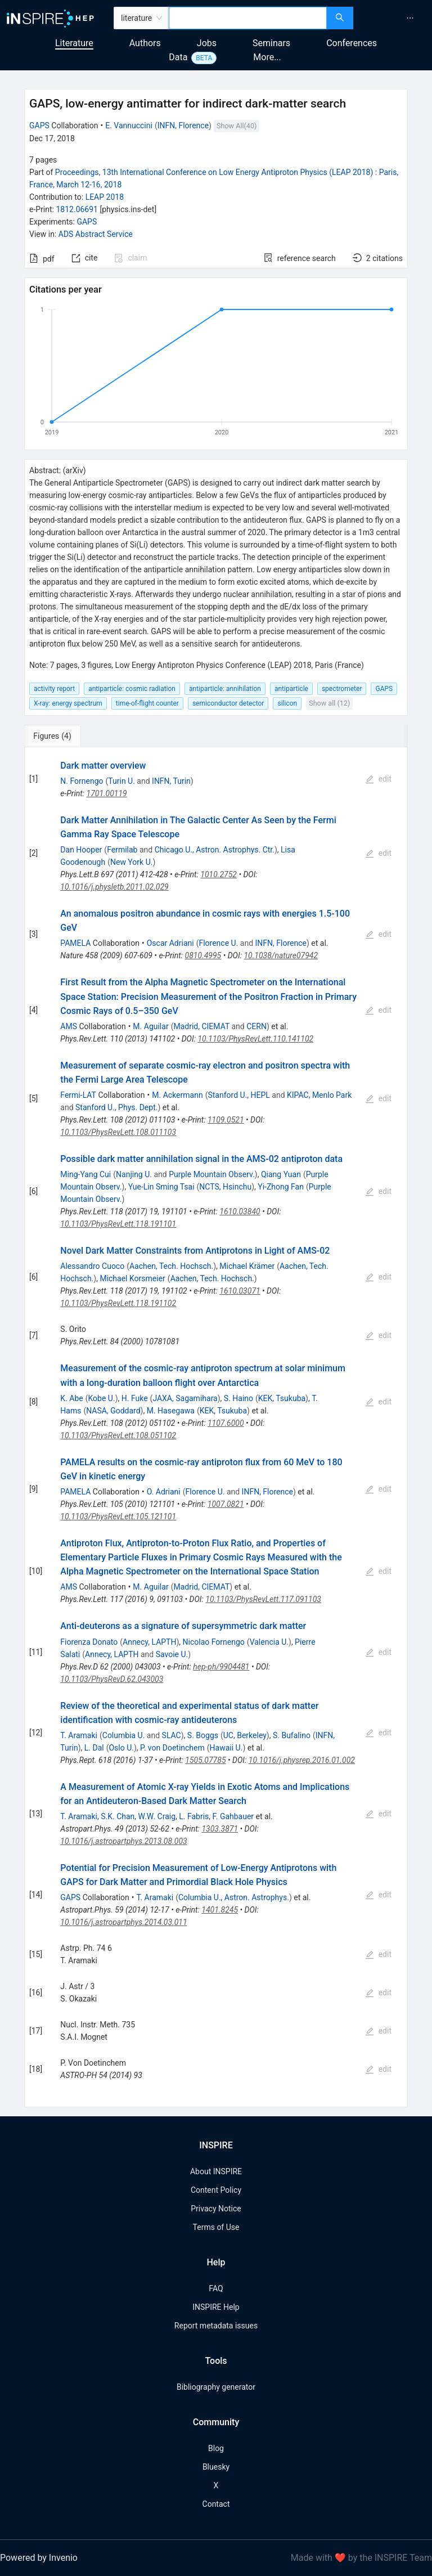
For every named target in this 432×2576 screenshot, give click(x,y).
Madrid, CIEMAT (201, 1026)
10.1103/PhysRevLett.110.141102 (255, 1038)
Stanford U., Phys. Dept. (116, 1107)
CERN (256, 1026)
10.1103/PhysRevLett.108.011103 (118, 1132)
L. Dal (94, 1747)
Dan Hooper (81, 849)
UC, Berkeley (245, 1735)
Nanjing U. (134, 1174)
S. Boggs (202, 1735)
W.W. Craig (157, 1816)
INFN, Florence (183, 125)
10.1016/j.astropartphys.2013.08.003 (123, 1841)
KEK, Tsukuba (281, 1398)
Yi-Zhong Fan (281, 1186)
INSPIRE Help (215, 2307)
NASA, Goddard (113, 1410)
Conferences (351, 43)
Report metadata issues (216, 2325)
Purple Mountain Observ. (212, 1174)
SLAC (171, 1735)
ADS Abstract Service (95, 234)
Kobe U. (101, 1398)
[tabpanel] (216, 1427)
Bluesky (216, 2466)
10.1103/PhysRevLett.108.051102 (118, 1435)
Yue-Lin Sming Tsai (161, 1186)
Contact (216, 2503)
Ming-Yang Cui (85, 1174)
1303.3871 (219, 1828)
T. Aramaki (78, 1735)
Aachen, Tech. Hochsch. (171, 1266)
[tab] (61, 736)
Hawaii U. (226, 1747)
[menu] (394, 18)
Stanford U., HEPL (238, 1094)
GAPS (39, 125)
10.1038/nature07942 (281, 955)
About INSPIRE (216, 2171)
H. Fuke (135, 1398)
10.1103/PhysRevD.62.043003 (111, 1679)
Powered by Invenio (39, 2557)
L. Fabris (194, 1816)
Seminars (271, 43)
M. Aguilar (150, 1026)
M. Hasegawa (171, 1410)
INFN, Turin (171, 781)
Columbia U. (123, 1735)
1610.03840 (239, 1211)
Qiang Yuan (281, 1174)
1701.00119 (107, 793)
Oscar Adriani (170, 943)
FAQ (216, 2288)
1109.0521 (226, 1119)
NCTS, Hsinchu (225, 1186)
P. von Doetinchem (172, 1747)
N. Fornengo (81, 781)
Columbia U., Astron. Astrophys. (233, 1897)
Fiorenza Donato (89, 1641)
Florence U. (218, 943)
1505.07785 (205, 1760)
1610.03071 (239, 1290)
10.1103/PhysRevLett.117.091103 (263, 1599)
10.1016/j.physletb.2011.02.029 (114, 886)
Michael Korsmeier (132, 1278)
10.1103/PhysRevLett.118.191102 (118, 1303)
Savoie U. (172, 1654)
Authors (145, 43)
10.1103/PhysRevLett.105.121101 (118, 1516)
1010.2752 (218, 874)
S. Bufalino (291, 1735)
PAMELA (75, 943)
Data (178, 57)
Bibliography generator (216, 2386)
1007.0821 (226, 1504)
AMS (68, 1026)
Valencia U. (269, 1641)
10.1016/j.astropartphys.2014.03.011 (123, 1922)
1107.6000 (226, 1423)
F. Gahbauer (233, 1816)
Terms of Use (216, 2227)
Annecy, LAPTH (149, 1641)
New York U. (131, 862)
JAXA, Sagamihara (184, 1398)
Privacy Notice (216, 2208)
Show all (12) (329, 703)
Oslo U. (121, 1747)
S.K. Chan (117, 1816)
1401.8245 (219, 1909)
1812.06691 (77, 209)
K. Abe (71, 1398)
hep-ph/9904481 (221, 1666)
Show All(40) (236, 126)
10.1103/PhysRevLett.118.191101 (118, 1223)
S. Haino (238, 1398)
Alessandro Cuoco (92, 1266)
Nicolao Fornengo (214, 1641)
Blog (216, 2448)
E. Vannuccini (128, 125)
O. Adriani (164, 1491)
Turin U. (121, 781)
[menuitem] (410, 18)
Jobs (207, 43)
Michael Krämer (246, 1266)
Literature (74, 43)
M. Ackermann (177, 1094)
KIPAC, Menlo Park (319, 1094)
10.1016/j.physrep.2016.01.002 (302, 1760)
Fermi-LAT (78, 1094)
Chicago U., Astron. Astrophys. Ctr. (214, 849)
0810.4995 (203, 955)
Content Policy (216, 2189)
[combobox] (248, 18)
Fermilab (122, 849)
